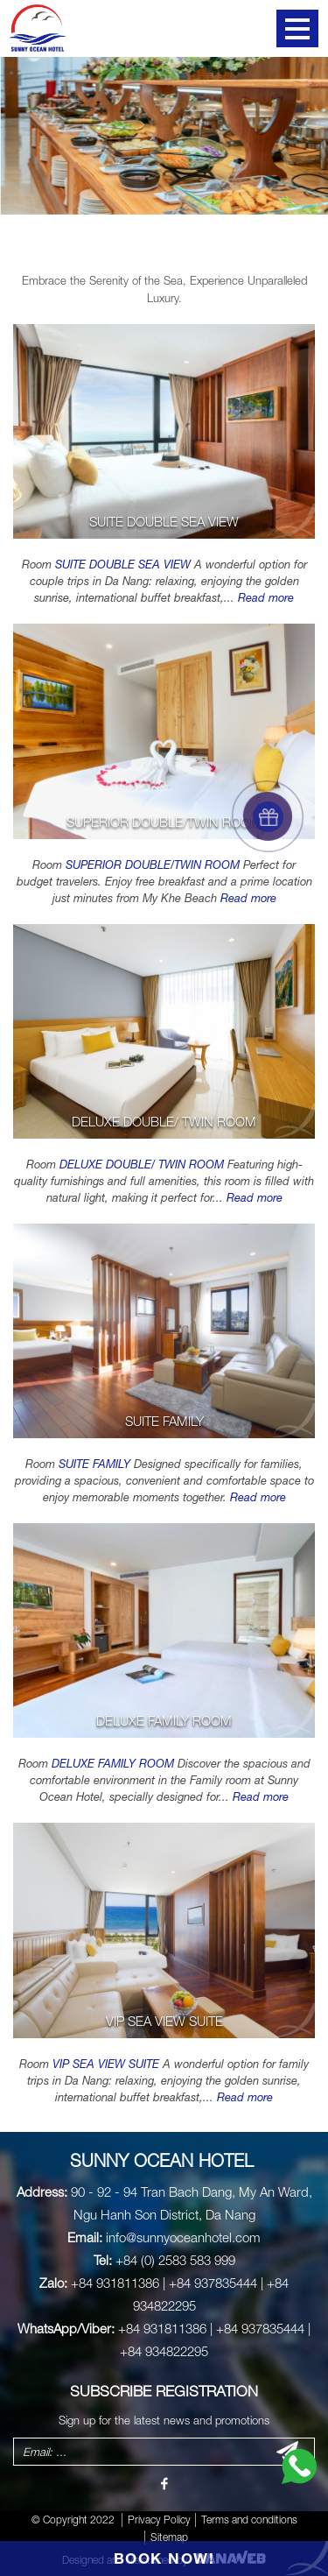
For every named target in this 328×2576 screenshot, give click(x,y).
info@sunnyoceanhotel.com (183, 2237)
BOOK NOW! (164, 2558)
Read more (266, 597)
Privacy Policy (159, 2519)
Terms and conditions (249, 2519)
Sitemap (169, 2537)
